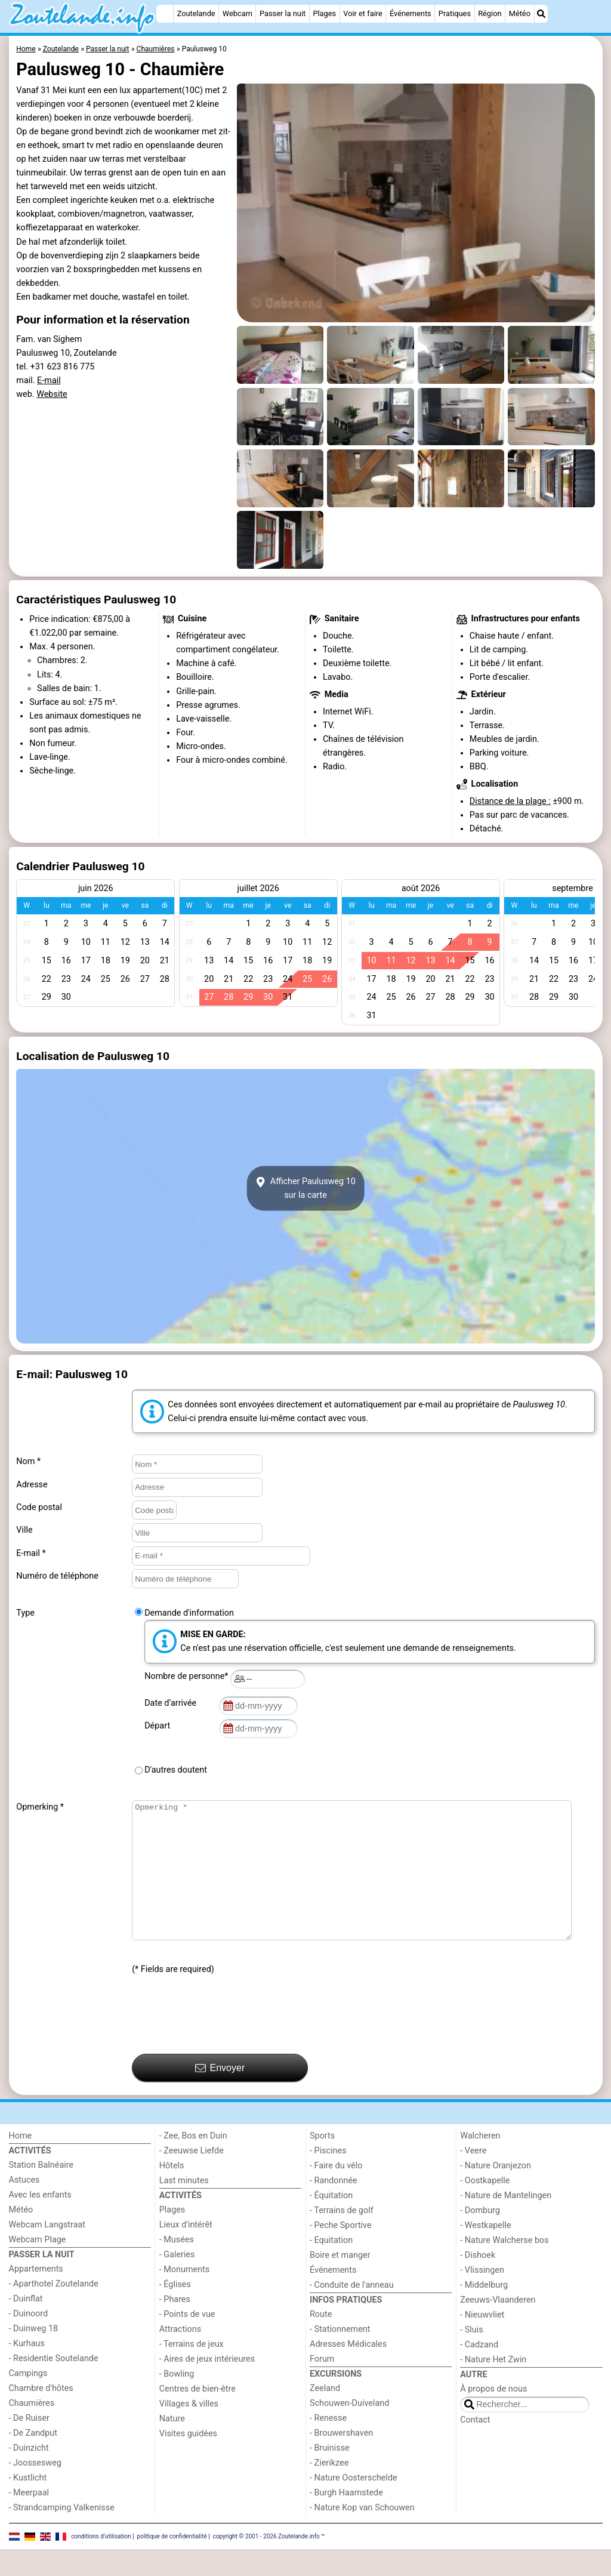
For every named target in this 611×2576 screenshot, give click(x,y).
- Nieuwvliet (482, 2342)
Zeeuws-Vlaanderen (497, 2327)
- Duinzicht (29, 2475)
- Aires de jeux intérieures (207, 2386)
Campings (28, 2400)
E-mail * (30, 1553)
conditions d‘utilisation (101, 2562)
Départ (159, 1726)
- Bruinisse (330, 2475)
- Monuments (184, 2296)
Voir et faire (362, 13)
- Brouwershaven (341, 2460)
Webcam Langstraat (47, 2252)
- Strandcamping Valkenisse (62, 2534)
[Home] (164, 14)
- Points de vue (187, 2341)
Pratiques (455, 13)
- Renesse (328, 2445)
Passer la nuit (283, 13)
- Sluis (471, 2357)
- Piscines (328, 2178)
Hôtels (171, 2192)
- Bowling (177, 2401)
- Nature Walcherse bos (504, 2267)
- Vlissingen (482, 2297)
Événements (410, 13)
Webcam (237, 13)
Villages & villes (188, 2431)
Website (51, 394)
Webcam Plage (37, 2266)
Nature (172, 2446)
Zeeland (325, 2415)
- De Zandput (33, 2460)
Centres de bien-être (197, 2416)
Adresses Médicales (348, 2371)
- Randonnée (333, 2207)
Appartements (36, 2296)
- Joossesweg (35, 2490)
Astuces (24, 2207)
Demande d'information (189, 1613)
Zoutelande (196, 13)
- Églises (175, 2311)
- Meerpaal (29, 2520)
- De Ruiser (29, 2445)
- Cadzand (479, 2372)
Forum (322, 2386)
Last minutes (184, 2207)
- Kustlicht (28, 2505)
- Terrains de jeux (191, 2371)
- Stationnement (340, 2356)
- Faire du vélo (336, 2192)
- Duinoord (28, 2340)
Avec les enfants (40, 2222)
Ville (24, 1530)
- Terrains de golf (342, 2237)
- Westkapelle (485, 2252)
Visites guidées (188, 2460)
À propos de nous (493, 2416)
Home (20, 2163)
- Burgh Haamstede (346, 2520)
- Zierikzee (329, 2490)
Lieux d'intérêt (185, 2252)
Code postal (39, 1507)
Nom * (28, 1461)
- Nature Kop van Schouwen (362, 2534)
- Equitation (331, 2267)
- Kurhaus (27, 2370)
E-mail (49, 380)
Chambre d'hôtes (41, 2415)
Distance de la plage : (510, 801)
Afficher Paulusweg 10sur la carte (305, 1188)
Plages (324, 13)
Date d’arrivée (172, 1703)
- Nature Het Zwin (493, 2386)
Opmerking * (40, 1807)
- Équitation (331, 2222)
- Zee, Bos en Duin (193, 2163)
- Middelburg (484, 2312)
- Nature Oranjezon (495, 2192)
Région (489, 13)
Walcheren (480, 2163)
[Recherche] (541, 14)
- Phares (174, 2326)
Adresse (31, 1485)
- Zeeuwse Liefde (191, 2178)
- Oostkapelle (485, 2207)
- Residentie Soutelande (53, 2385)
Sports (322, 2163)
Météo (519, 13)
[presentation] (222, 2042)
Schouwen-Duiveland (349, 2430)
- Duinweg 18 (33, 2355)
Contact (475, 2447)
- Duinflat (26, 2326)
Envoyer (220, 2095)
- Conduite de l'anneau (352, 2312)
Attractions (180, 2356)
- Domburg (480, 2237)
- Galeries (177, 2281)
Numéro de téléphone (57, 1576)
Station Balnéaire (41, 2192)
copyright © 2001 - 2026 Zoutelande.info (266, 2562)
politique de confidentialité (171, 2562)
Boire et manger (340, 2282)
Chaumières (32, 2430)
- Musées (176, 2266)
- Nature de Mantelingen (505, 2222)
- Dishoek (477, 2282)
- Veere (473, 2178)
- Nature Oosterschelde (353, 2505)
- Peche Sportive (341, 2252)
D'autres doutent (175, 1770)
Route (321, 2341)
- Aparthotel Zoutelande (53, 2311)
